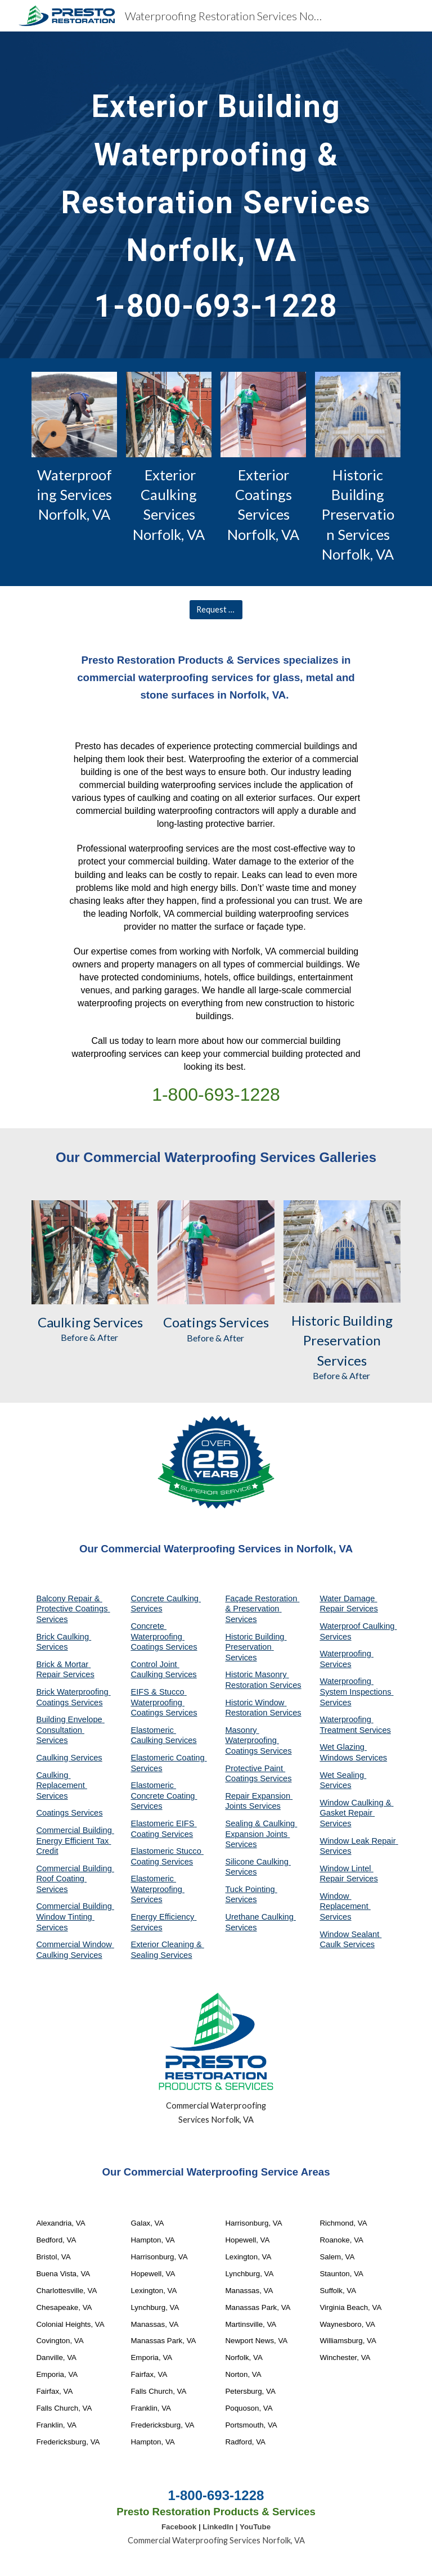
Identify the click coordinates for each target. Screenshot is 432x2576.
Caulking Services (69, 1757)
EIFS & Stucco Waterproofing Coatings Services (163, 1702)
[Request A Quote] (216, 610)
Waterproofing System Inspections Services (356, 1691)
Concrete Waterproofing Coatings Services (163, 1636)
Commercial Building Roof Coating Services (75, 1879)
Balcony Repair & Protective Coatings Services (73, 1609)
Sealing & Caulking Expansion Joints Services (261, 1834)
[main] (216, 195)
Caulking (64, 1322)
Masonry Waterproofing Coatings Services (258, 1740)
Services (117, 1322)
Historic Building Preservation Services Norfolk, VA (358, 514)
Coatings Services (69, 1812)
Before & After (90, 1337)
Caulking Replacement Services (61, 1785)
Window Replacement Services (345, 1906)
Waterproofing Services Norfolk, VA (76, 494)
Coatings (190, 1322)
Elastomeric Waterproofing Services (157, 1889)
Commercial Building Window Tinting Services (75, 1916)
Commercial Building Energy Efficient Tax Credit (75, 1841)
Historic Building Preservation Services (255, 1647)
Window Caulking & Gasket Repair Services (356, 1813)
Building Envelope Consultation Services (70, 1730)
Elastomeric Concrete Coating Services (163, 1796)
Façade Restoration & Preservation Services (262, 1609)
